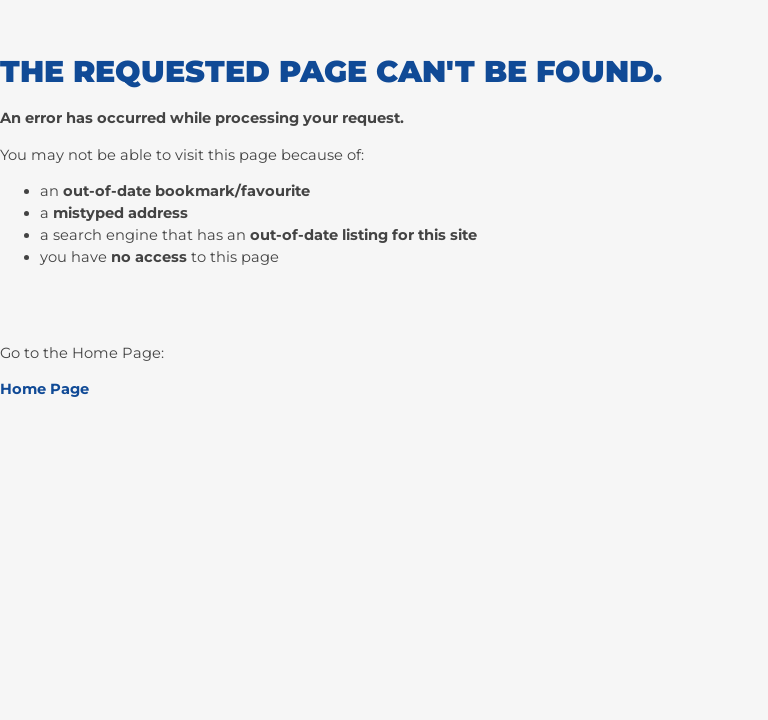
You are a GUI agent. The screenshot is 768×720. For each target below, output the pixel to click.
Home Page (44, 389)
